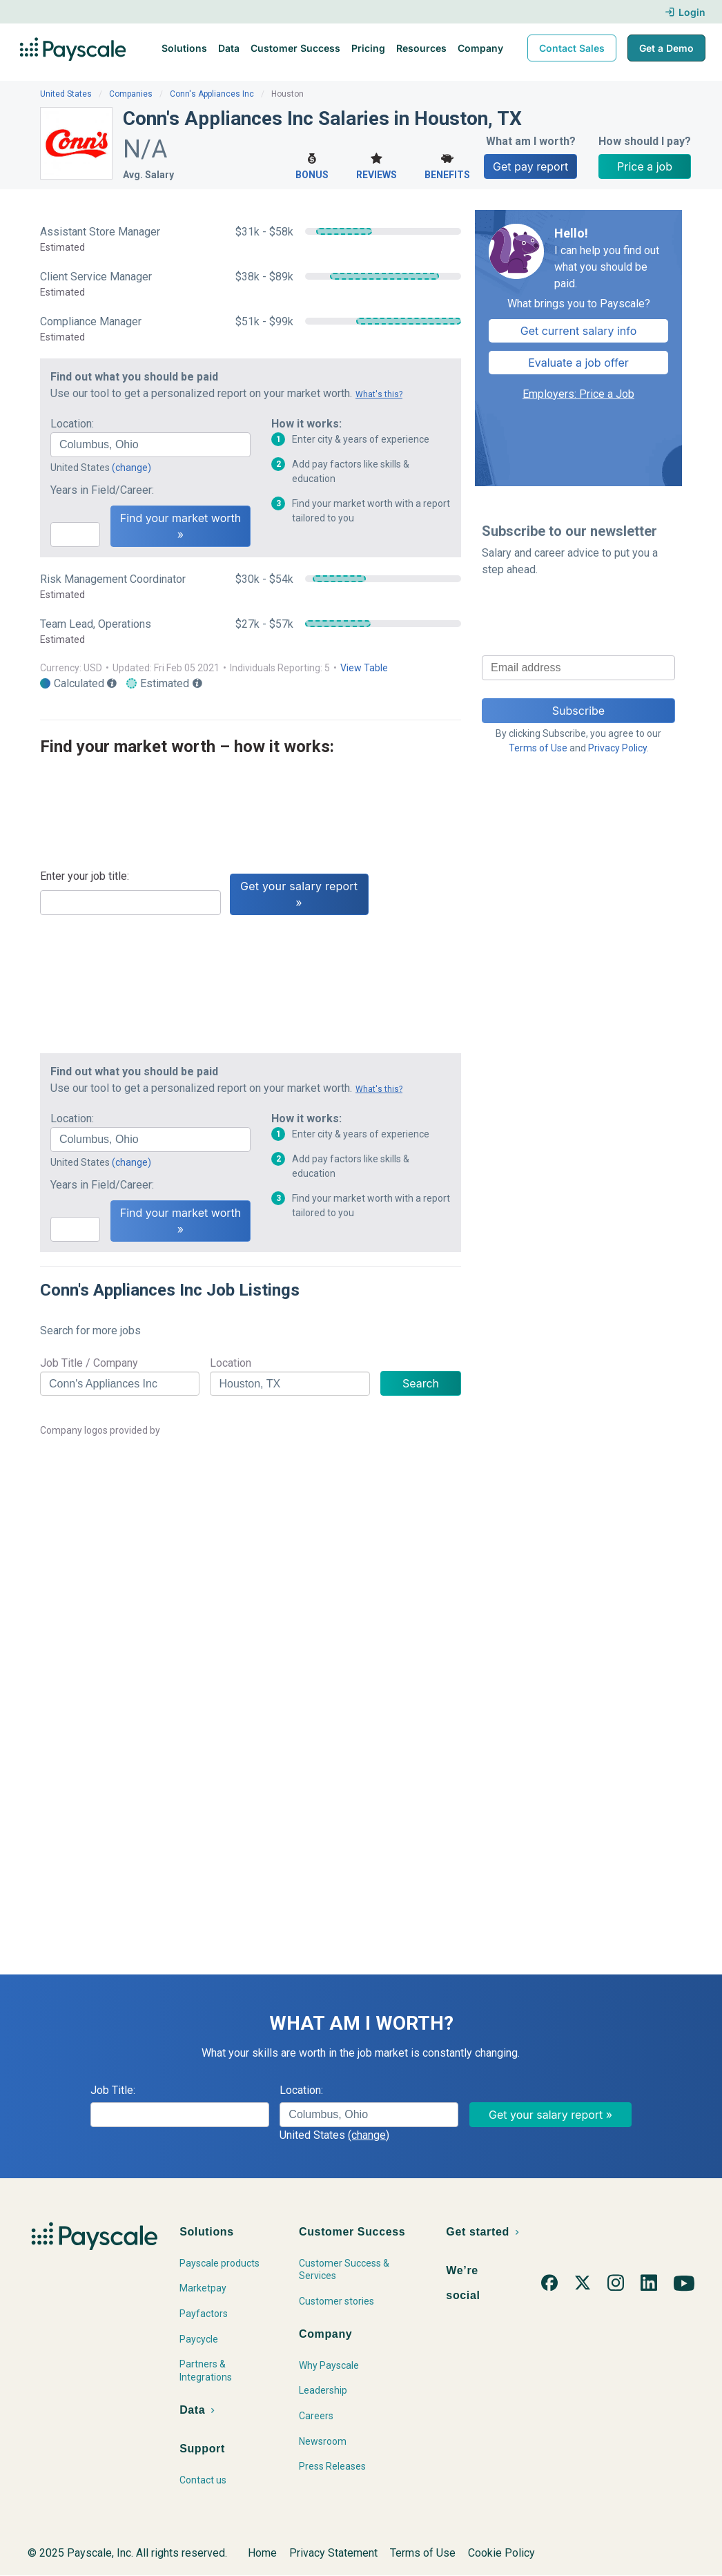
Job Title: (112, 2090)
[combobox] (150, 444)
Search (420, 1383)
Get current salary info (578, 331)
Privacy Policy (617, 747)
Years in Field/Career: (102, 490)
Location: (72, 423)
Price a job (644, 166)
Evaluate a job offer (578, 362)
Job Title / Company (89, 1362)
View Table (364, 667)
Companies (131, 94)
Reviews (376, 164)
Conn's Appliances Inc (212, 94)
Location (230, 1362)
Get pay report (530, 166)
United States (66, 94)
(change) (131, 467)
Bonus (312, 164)
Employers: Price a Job (578, 394)
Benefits (447, 164)
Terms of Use (538, 747)
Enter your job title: (84, 876)
